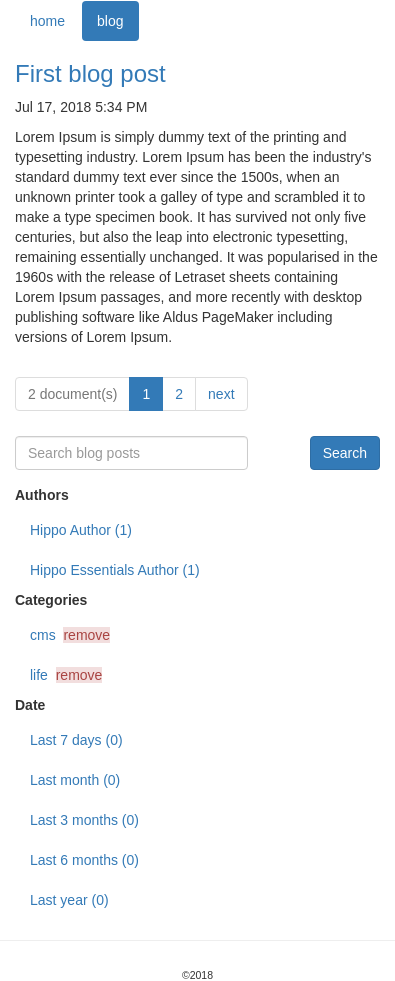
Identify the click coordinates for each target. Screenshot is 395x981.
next (221, 394)
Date (30, 705)
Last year (69, 900)
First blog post (90, 73)
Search (345, 453)
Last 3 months (84, 820)
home (47, 21)
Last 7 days (76, 740)
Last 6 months (84, 860)
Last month (75, 780)
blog (110, 21)
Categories (51, 600)
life (66, 675)
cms (70, 635)
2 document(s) (72, 394)
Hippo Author (81, 530)
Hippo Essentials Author (115, 570)
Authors (42, 495)
